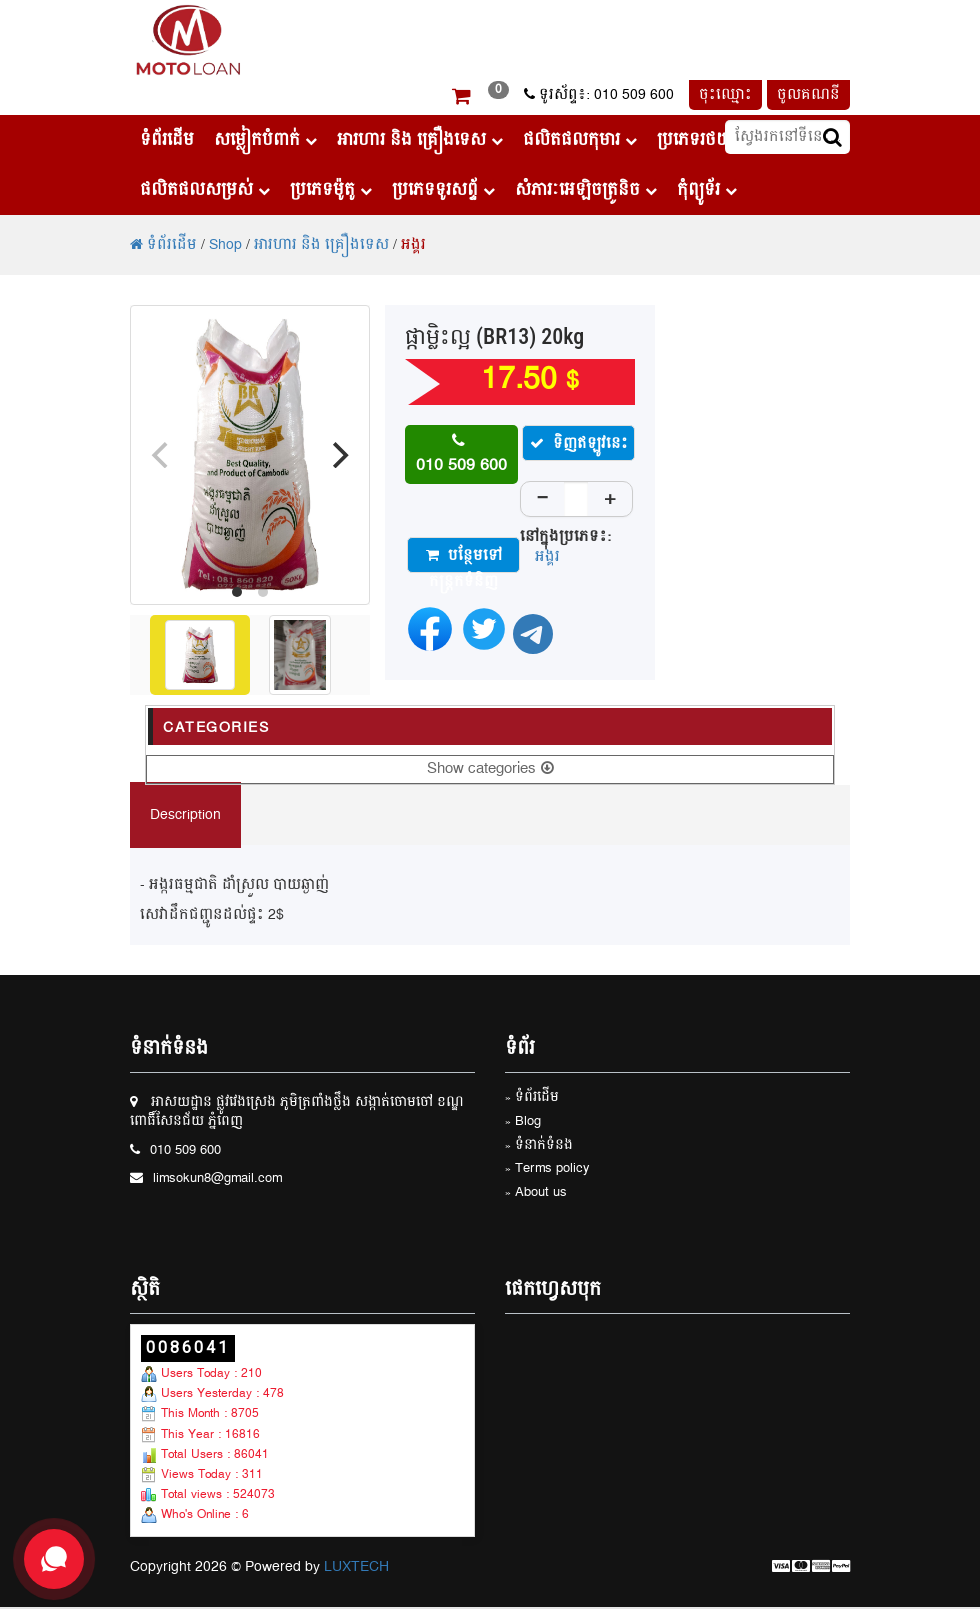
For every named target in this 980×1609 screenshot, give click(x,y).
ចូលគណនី (808, 95)
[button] (461, 99)
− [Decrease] (543, 499)
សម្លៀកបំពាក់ (265, 140)
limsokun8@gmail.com (217, 1179)
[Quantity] (576, 502)
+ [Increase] (610, 499)
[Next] (338, 455)
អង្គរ (413, 245)
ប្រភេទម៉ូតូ (331, 190)
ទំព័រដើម (167, 140)
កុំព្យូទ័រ (707, 190)
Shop (225, 245)
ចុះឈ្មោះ (725, 95)
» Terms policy (547, 1169)
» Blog (523, 1122)
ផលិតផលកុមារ (580, 140)
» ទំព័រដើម (532, 1098)
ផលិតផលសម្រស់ (205, 190)
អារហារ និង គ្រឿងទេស (420, 140)
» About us (536, 1193)
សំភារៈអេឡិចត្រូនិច (586, 190)
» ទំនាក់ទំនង (539, 1146)
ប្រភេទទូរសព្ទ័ (443, 190)
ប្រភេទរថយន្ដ (708, 140)
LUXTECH (356, 1567)
